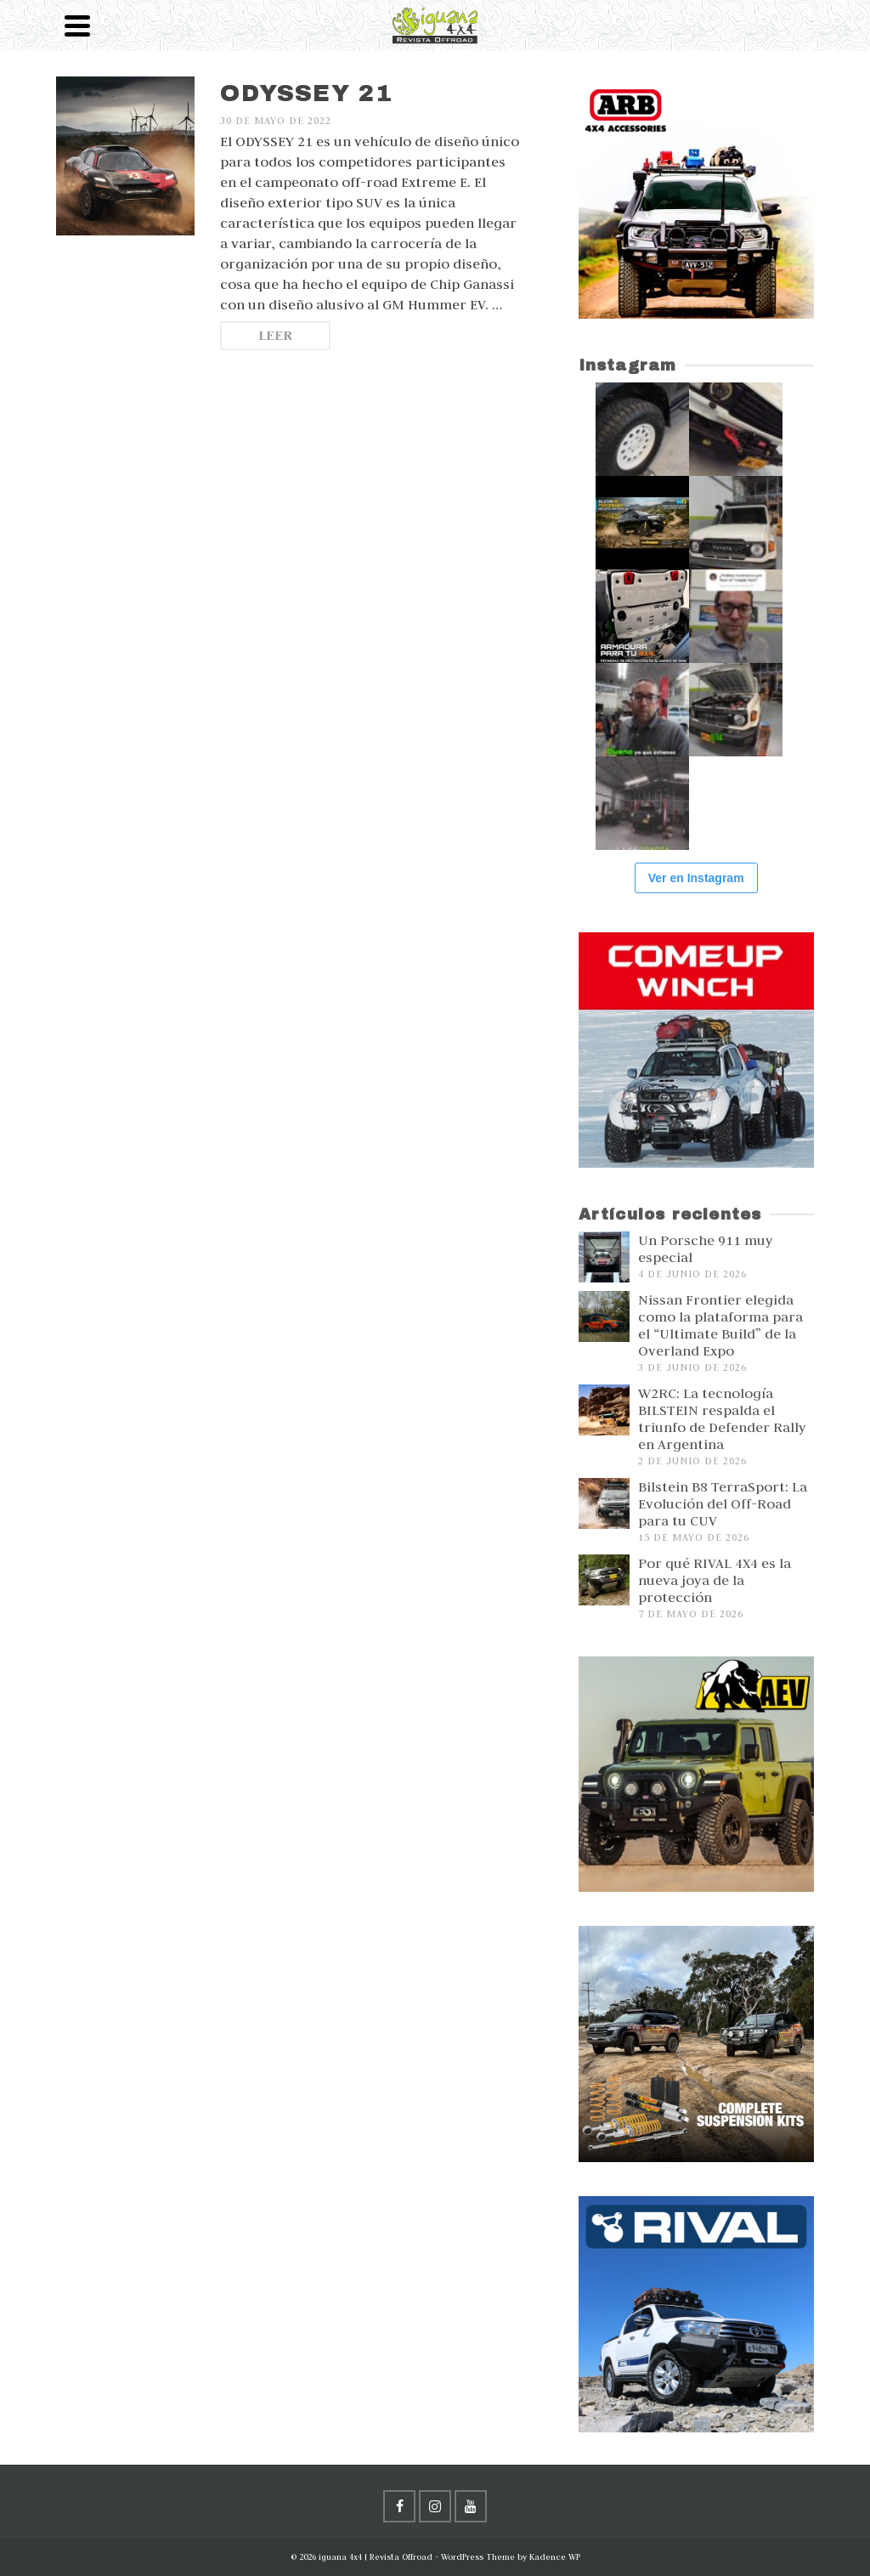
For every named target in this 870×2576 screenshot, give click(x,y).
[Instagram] (435, 2506)
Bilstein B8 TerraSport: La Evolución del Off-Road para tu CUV (722, 1503)
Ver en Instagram (696, 878)
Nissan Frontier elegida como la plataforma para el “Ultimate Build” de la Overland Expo (720, 1325)
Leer (275, 335)
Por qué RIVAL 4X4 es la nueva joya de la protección (714, 1579)
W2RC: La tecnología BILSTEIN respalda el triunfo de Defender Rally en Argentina (722, 1418)
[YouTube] (471, 2506)
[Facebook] (399, 2506)
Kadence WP (554, 2556)
